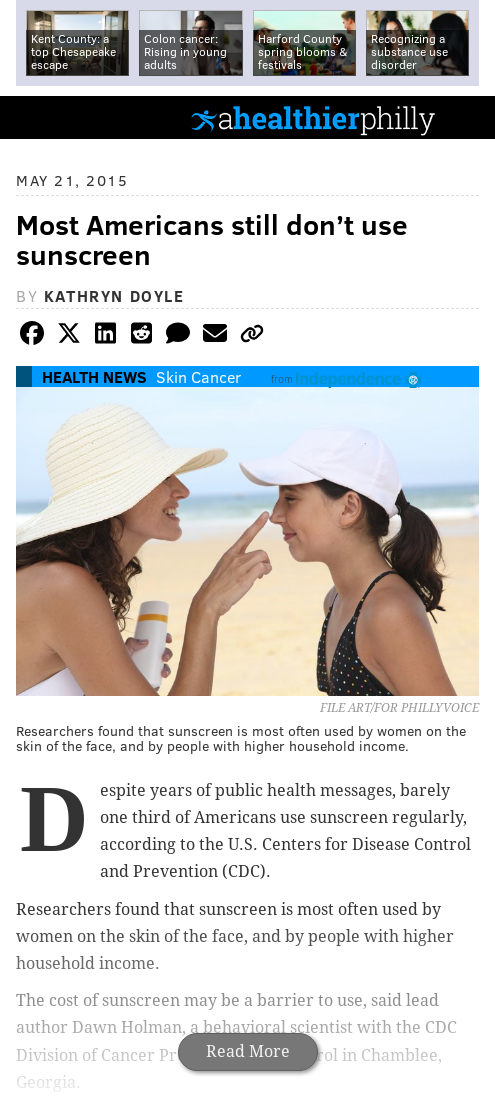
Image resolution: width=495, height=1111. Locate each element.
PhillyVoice (48, 116)
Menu (463, 117)
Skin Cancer (198, 376)
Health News (94, 376)
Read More (248, 1051)
